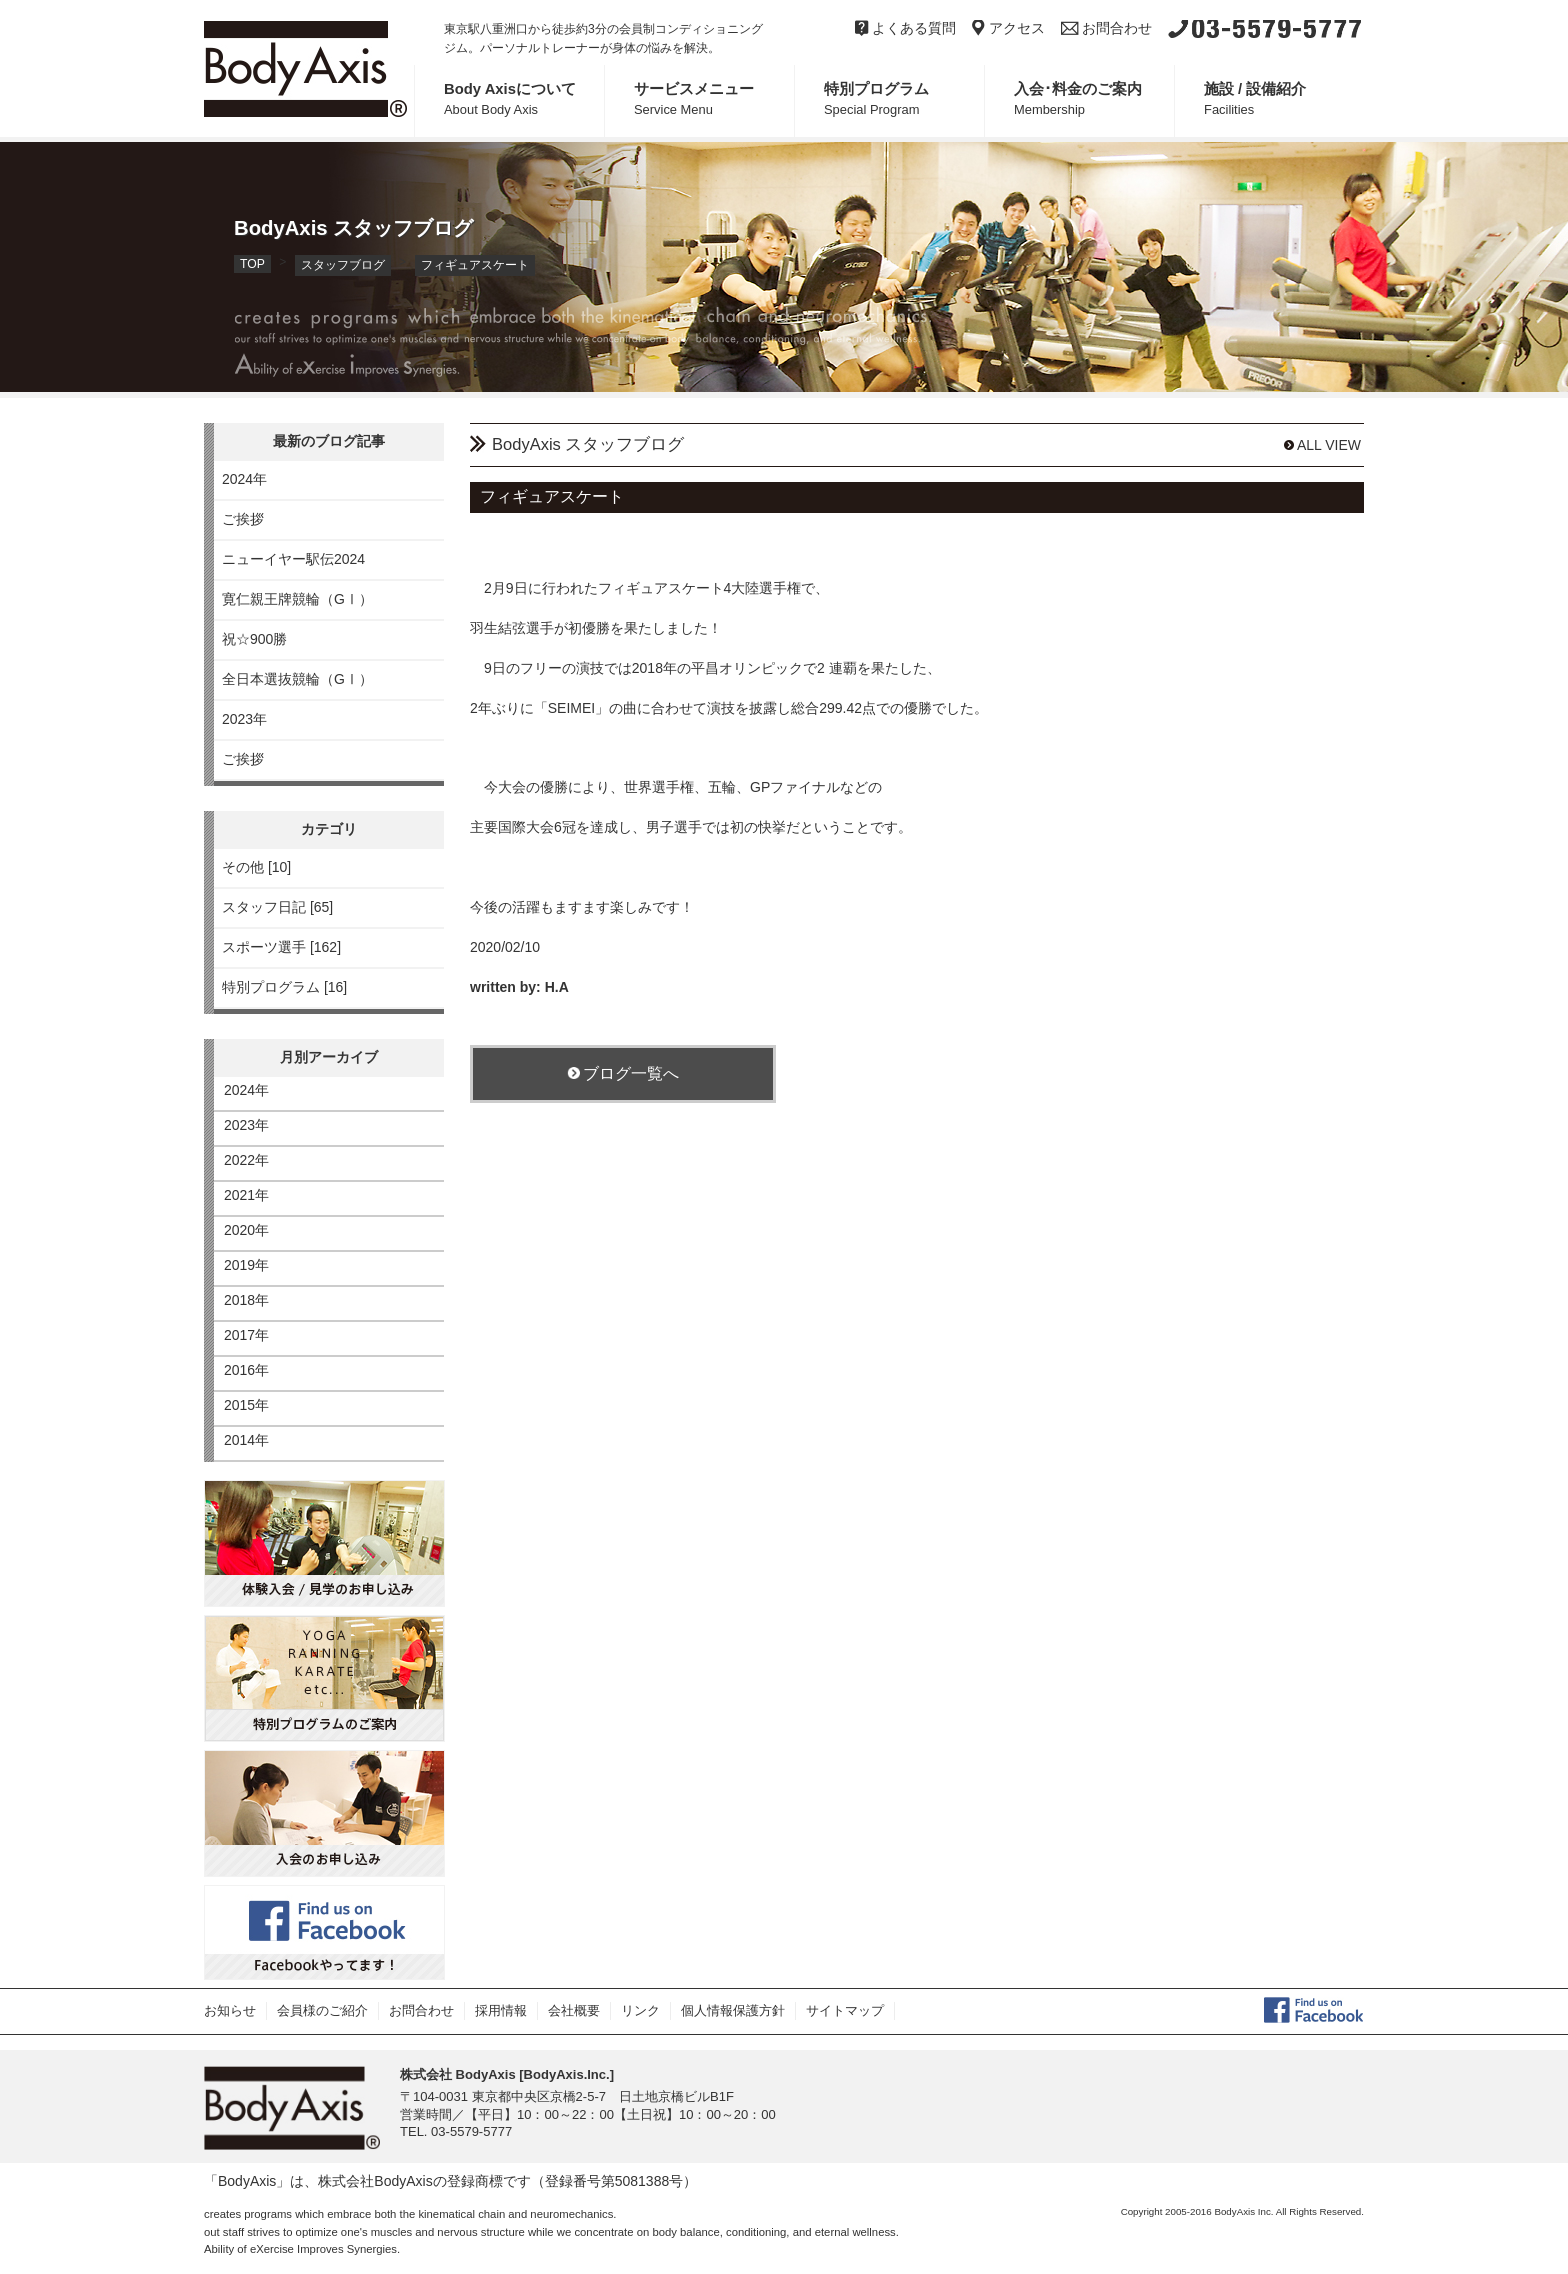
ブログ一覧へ (623, 1073)
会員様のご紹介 (322, 2010)
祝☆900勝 (254, 639)
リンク (640, 2010)
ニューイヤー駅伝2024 (293, 559)
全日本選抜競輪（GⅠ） (297, 679)
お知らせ (230, 2010)
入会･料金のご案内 (1094, 99)
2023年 (244, 719)
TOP (252, 264)
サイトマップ (845, 2010)
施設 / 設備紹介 (1284, 99)
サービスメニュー (714, 99)
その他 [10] (256, 867)
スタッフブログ (343, 265)
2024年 (244, 479)
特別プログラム (904, 99)
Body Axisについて (524, 99)
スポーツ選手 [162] (281, 947)
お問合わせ (1106, 28)
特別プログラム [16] (284, 987)
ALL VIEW (1322, 445)
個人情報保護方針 (733, 2010)
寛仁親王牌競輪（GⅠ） (297, 599)
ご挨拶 (243, 519)
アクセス (1008, 28)
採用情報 (501, 2010)
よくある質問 (905, 28)
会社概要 (574, 2010)
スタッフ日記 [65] (277, 907)
